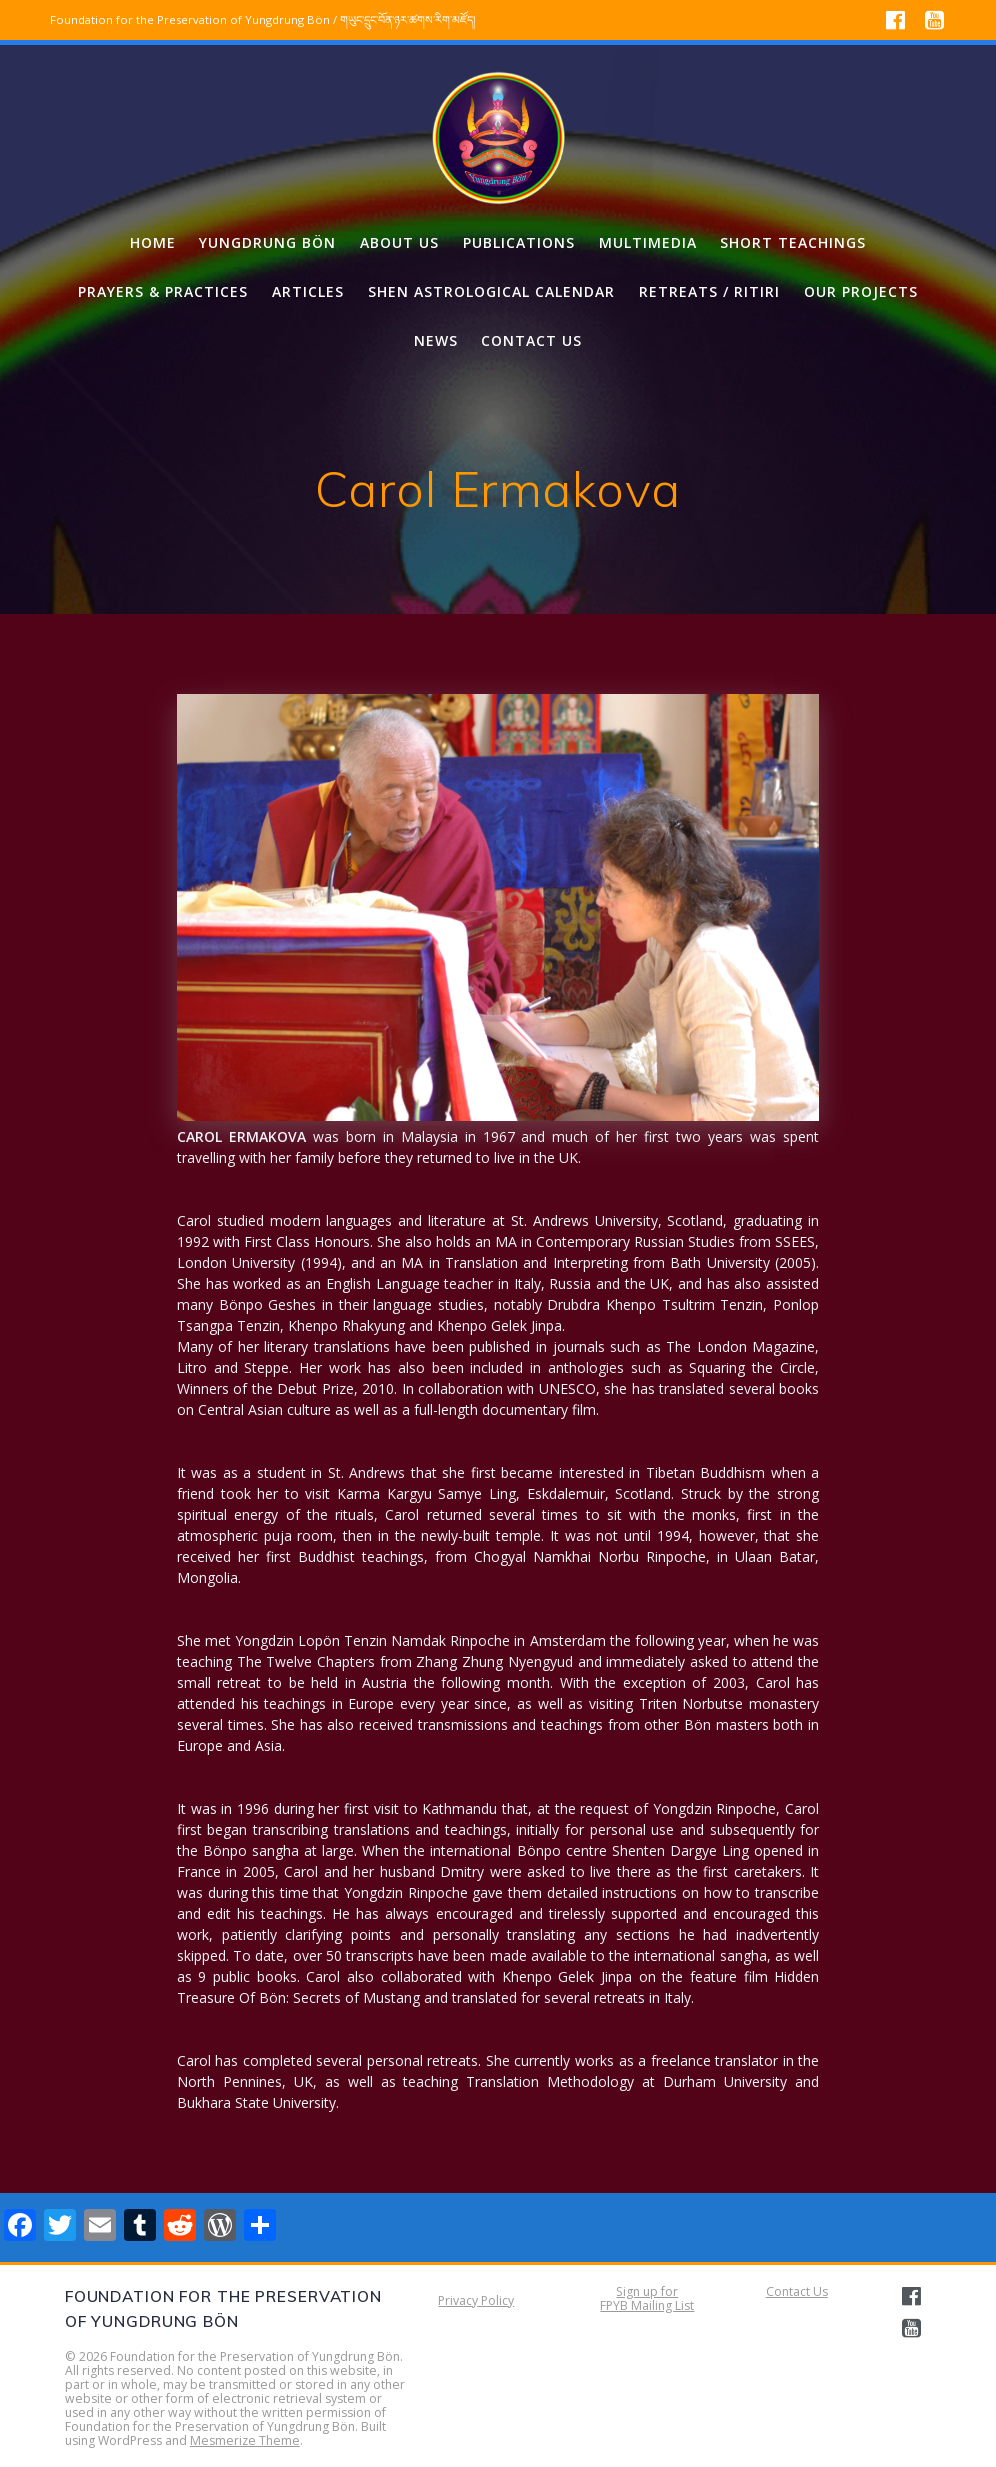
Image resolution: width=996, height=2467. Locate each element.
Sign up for (647, 2291)
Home (153, 242)
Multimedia (648, 242)
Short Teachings (793, 242)
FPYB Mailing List (647, 2305)
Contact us (531, 340)
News (436, 340)
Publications (519, 242)
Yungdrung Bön (267, 242)
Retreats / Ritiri (709, 291)
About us (399, 242)
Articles (308, 291)
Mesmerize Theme (245, 2440)
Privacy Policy (476, 2300)
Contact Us (797, 2291)
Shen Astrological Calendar (491, 291)
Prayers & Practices (163, 291)
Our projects (861, 291)
